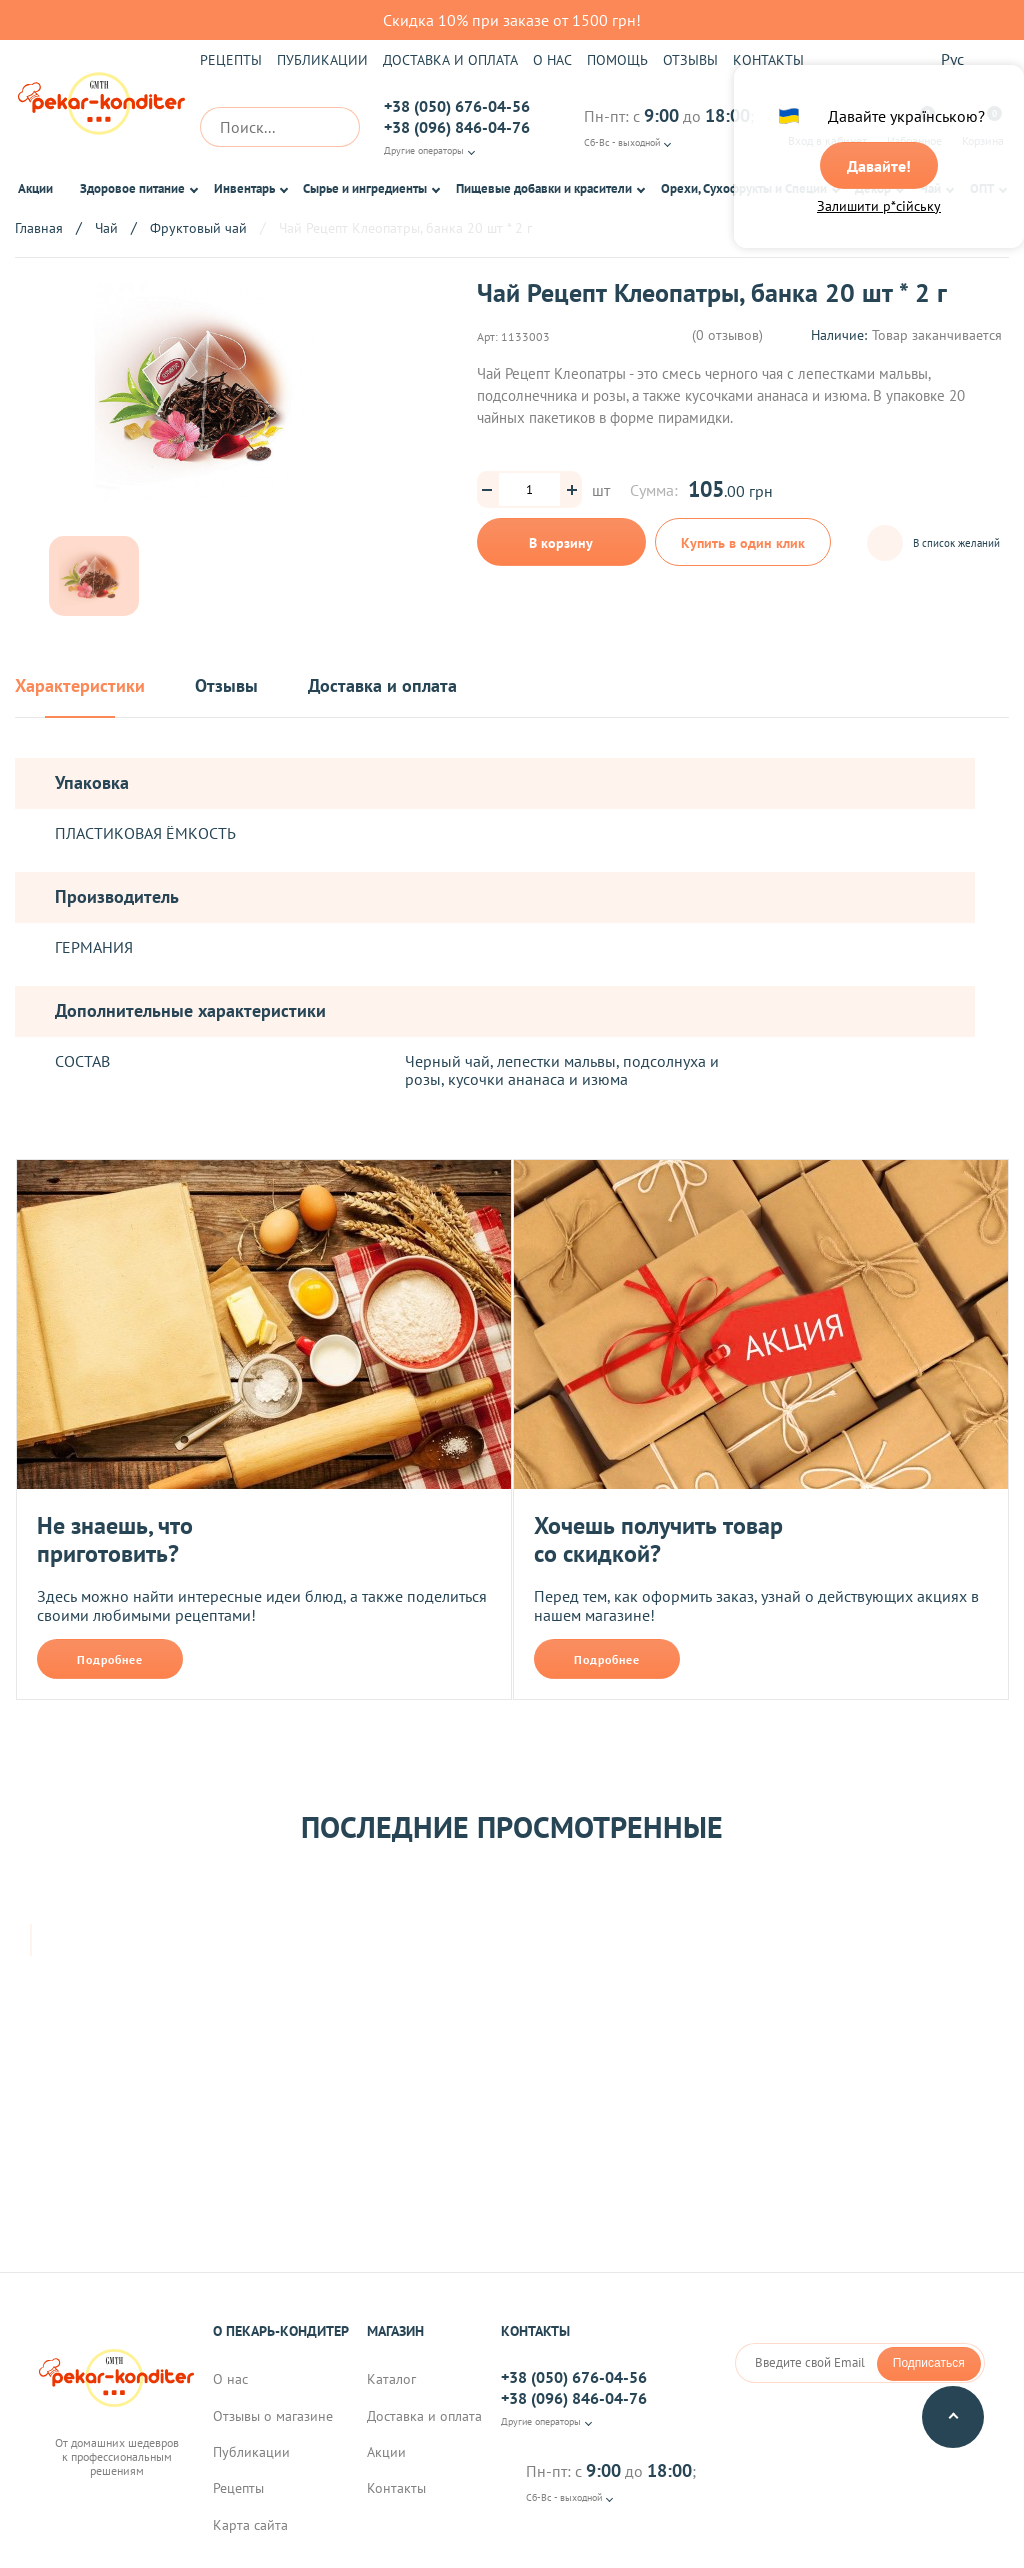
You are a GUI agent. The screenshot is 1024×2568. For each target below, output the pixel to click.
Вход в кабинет (827, 127)
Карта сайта (250, 2527)
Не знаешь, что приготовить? (115, 1539)
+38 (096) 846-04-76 (457, 127)
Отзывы (690, 60)
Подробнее (110, 1659)
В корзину (561, 543)
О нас (552, 60)
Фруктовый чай (198, 228)
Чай (930, 188)
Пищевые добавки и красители (544, 188)
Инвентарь (244, 188)
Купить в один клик (743, 550)
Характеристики (80, 686)
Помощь (617, 60)
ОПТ (982, 188)
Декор (873, 188)
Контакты (768, 60)
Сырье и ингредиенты (365, 188)
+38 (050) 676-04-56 (457, 106)
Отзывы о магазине (273, 2418)
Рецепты (231, 60)
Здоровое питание (132, 188)
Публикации (322, 60)
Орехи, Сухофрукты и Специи (744, 188)
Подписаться (929, 2365)
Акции (35, 188)
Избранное (914, 127)
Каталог (391, 2381)
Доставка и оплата (450, 60)
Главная (39, 228)
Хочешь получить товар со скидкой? (658, 1539)
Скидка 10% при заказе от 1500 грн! (512, 20)
